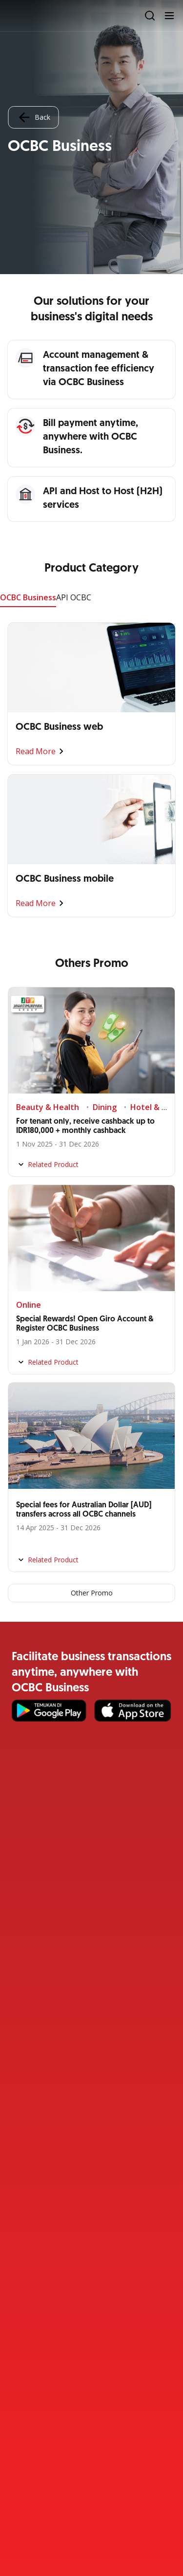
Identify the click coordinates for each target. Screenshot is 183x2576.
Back (33, 117)
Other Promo (92, 1592)
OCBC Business (28, 597)
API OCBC (73, 597)
